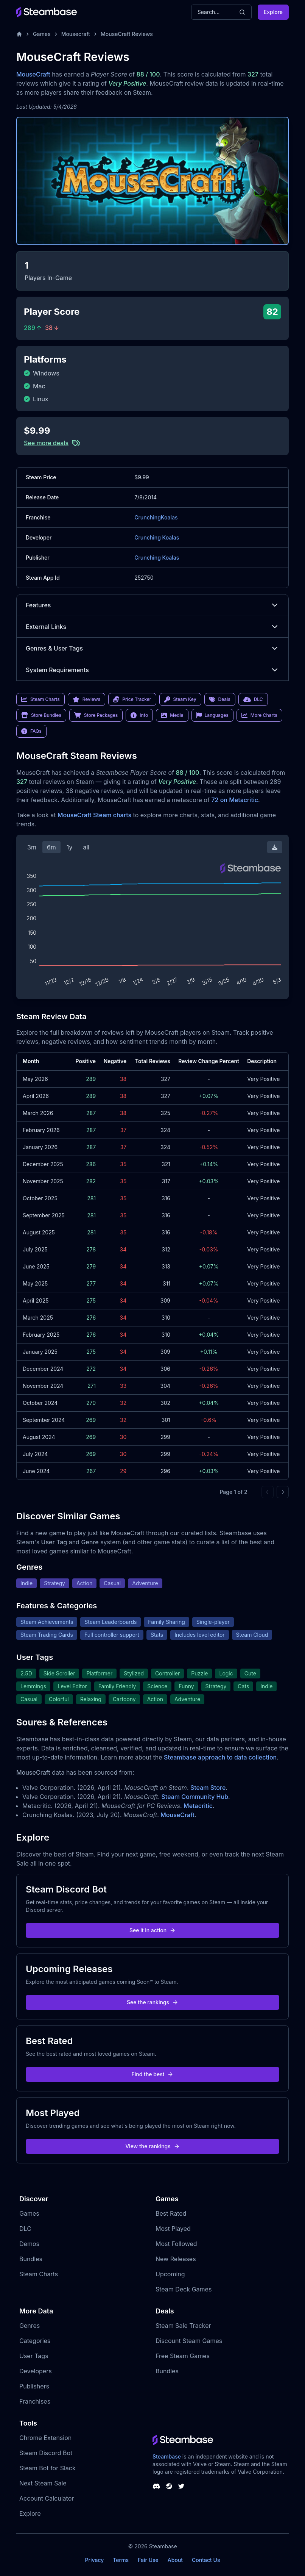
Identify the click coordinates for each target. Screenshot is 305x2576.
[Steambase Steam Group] (169, 2486)
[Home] (19, 34)
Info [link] (139, 715)
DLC (25, 2228)
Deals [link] (219, 699)
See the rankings (152, 2002)
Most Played (173, 2228)
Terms (121, 2560)
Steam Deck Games (184, 2289)
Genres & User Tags (152, 648)
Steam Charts (38, 2274)
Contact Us (206, 2560)
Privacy (94, 2560)
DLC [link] (253, 699)
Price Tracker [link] (132, 699)
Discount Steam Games (189, 2341)
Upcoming (170, 2274)
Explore (273, 12)
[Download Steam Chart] (274, 847)
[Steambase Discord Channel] (156, 2486)
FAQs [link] (31, 731)
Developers (35, 2371)
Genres (29, 2325)
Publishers (34, 2386)
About (175, 2560)
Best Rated (171, 2213)
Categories (34, 2341)
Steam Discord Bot (45, 2453)
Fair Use (148, 2560)
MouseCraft (33, 74)
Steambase (166, 2456)
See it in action (152, 1930)
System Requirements (152, 669)
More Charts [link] (259, 715)
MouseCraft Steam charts (94, 815)
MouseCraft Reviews (127, 34)
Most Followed (176, 2244)
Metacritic (198, 1806)
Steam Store (208, 1787)
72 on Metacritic (234, 800)
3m (31, 847)
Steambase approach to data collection (220, 1757)
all (86, 847)
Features (152, 605)
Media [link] (172, 715)
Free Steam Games (183, 2356)
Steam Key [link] (180, 699)
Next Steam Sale (43, 2483)
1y (70, 847)
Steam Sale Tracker (183, 2325)
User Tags (33, 2356)
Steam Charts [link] (40, 699)
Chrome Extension (45, 2437)
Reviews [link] (87, 699)
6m (51, 847)
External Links (152, 626)
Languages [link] (212, 715)
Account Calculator (46, 2498)
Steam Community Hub (195, 1796)
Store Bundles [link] (41, 715)
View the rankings (152, 2146)
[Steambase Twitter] (181, 2486)
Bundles (30, 2259)
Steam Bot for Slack (47, 2468)
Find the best (153, 2074)
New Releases (176, 2259)
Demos (29, 2244)
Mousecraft (75, 34)
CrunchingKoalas (155, 517)
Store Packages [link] (96, 715)
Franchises (34, 2401)
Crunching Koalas (156, 537)
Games (42, 34)
